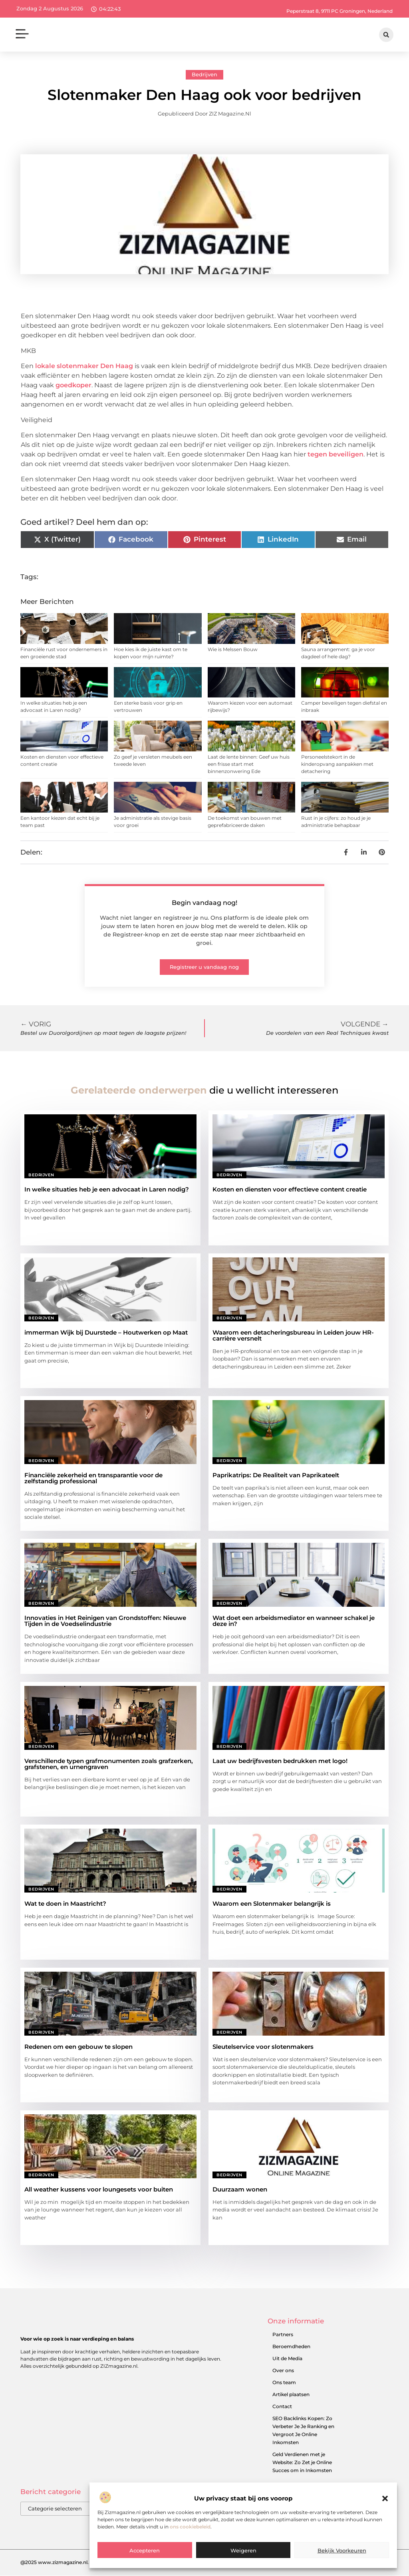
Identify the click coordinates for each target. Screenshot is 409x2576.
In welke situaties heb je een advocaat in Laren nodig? (106, 1189)
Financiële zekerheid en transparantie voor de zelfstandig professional (93, 1478)
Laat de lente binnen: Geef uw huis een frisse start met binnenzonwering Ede (249, 764)
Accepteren (144, 2550)
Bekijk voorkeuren (342, 2550)
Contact (282, 2406)
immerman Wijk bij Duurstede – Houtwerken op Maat (106, 1332)
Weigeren (243, 2550)
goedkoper (73, 385)
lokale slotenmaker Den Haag (84, 366)
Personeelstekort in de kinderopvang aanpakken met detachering (337, 764)
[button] (385, 2498)
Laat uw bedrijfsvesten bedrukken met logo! (279, 1761)
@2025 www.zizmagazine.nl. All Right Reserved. (77, 2563)
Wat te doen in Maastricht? (65, 1903)
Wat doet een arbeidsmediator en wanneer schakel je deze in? (293, 1621)
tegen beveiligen (335, 454)
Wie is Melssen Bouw (233, 649)
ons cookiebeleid (190, 2527)
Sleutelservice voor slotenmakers (263, 2046)
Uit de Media (287, 2358)
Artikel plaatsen (291, 2394)
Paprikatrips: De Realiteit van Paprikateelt (275, 1475)
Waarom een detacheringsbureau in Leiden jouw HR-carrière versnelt (293, 1335)
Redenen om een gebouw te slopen (78, 2046)
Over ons (283, 2370)
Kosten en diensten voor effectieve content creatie (289, 1189)
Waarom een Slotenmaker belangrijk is (271, 1903)
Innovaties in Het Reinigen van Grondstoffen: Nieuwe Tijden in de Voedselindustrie (105, 1621)
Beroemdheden (291, 2346)
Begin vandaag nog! (204, 902)
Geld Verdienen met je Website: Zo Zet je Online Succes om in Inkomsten (302, 2462)
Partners (282, 2334)
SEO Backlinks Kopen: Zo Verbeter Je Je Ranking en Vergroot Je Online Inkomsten (303, 2430)
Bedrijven (204, 74)
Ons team (284, 2382)
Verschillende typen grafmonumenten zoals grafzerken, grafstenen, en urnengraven (108, 1764)
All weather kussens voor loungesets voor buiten (98, 2189)
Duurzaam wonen (239, 2189)
